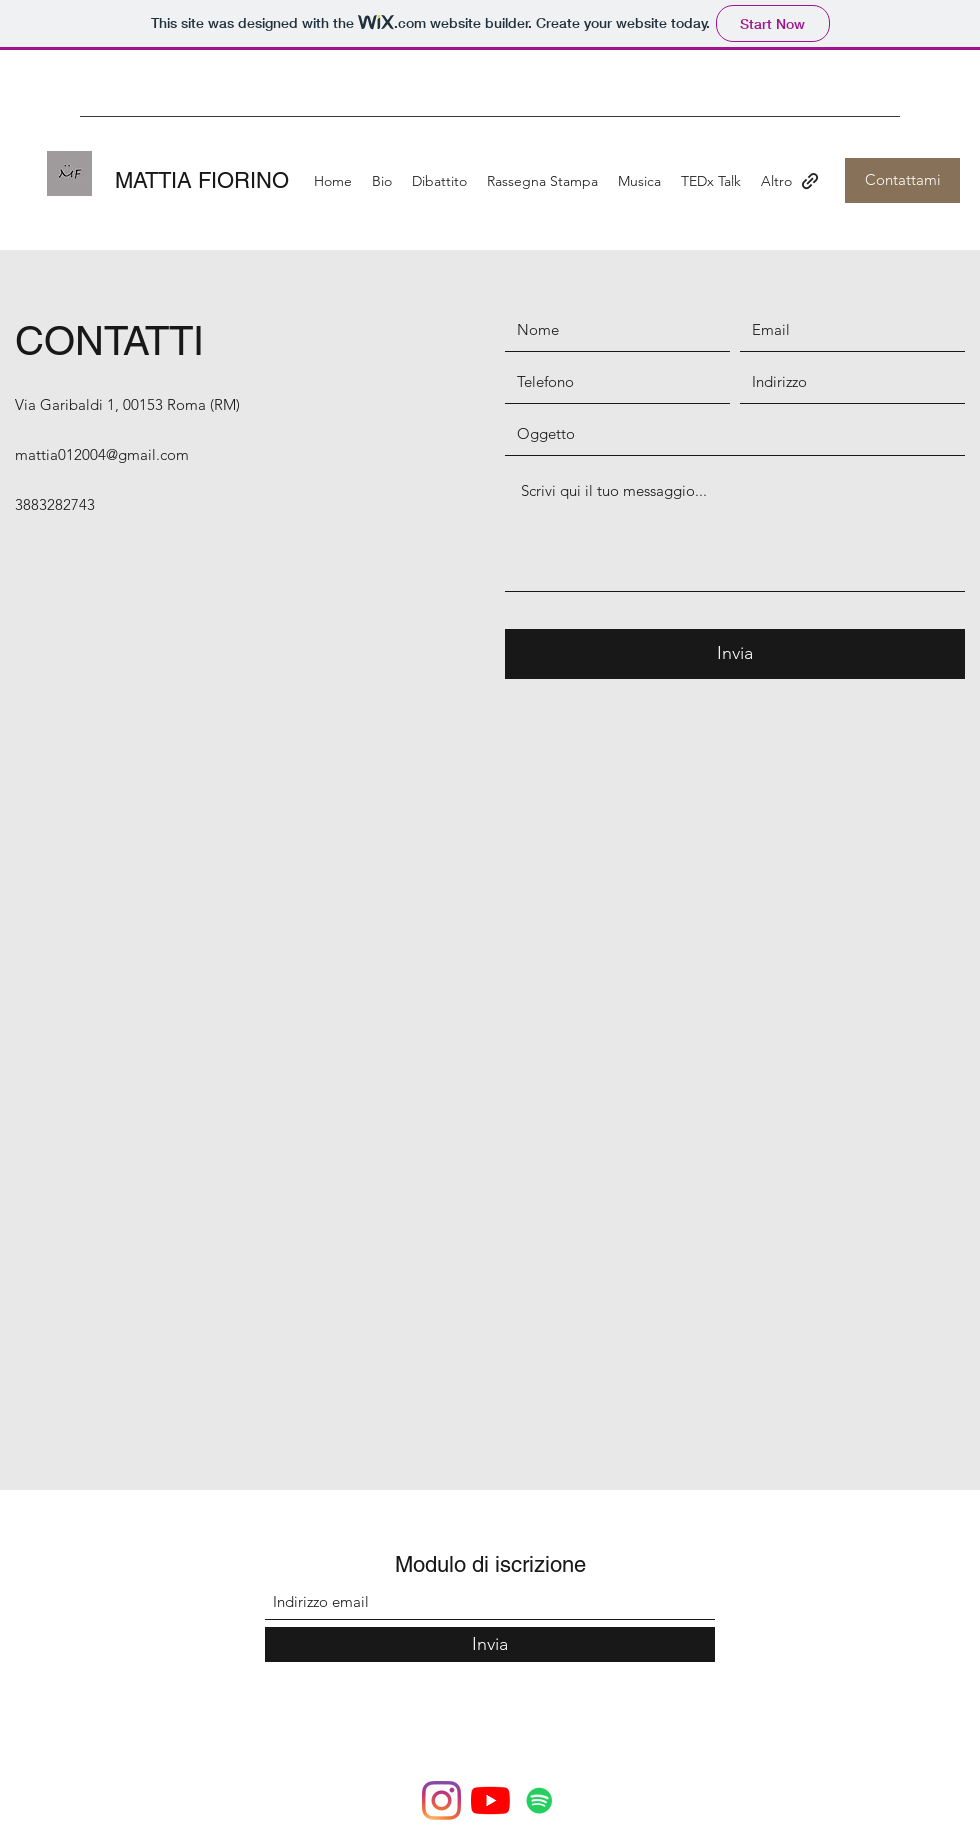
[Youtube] (490, 1800)
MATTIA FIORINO (202, 180)
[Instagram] (441, 1800)
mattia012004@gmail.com (102, 454)
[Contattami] (902, 180)
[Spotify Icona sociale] (539, 1800)
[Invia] (735, 654)
